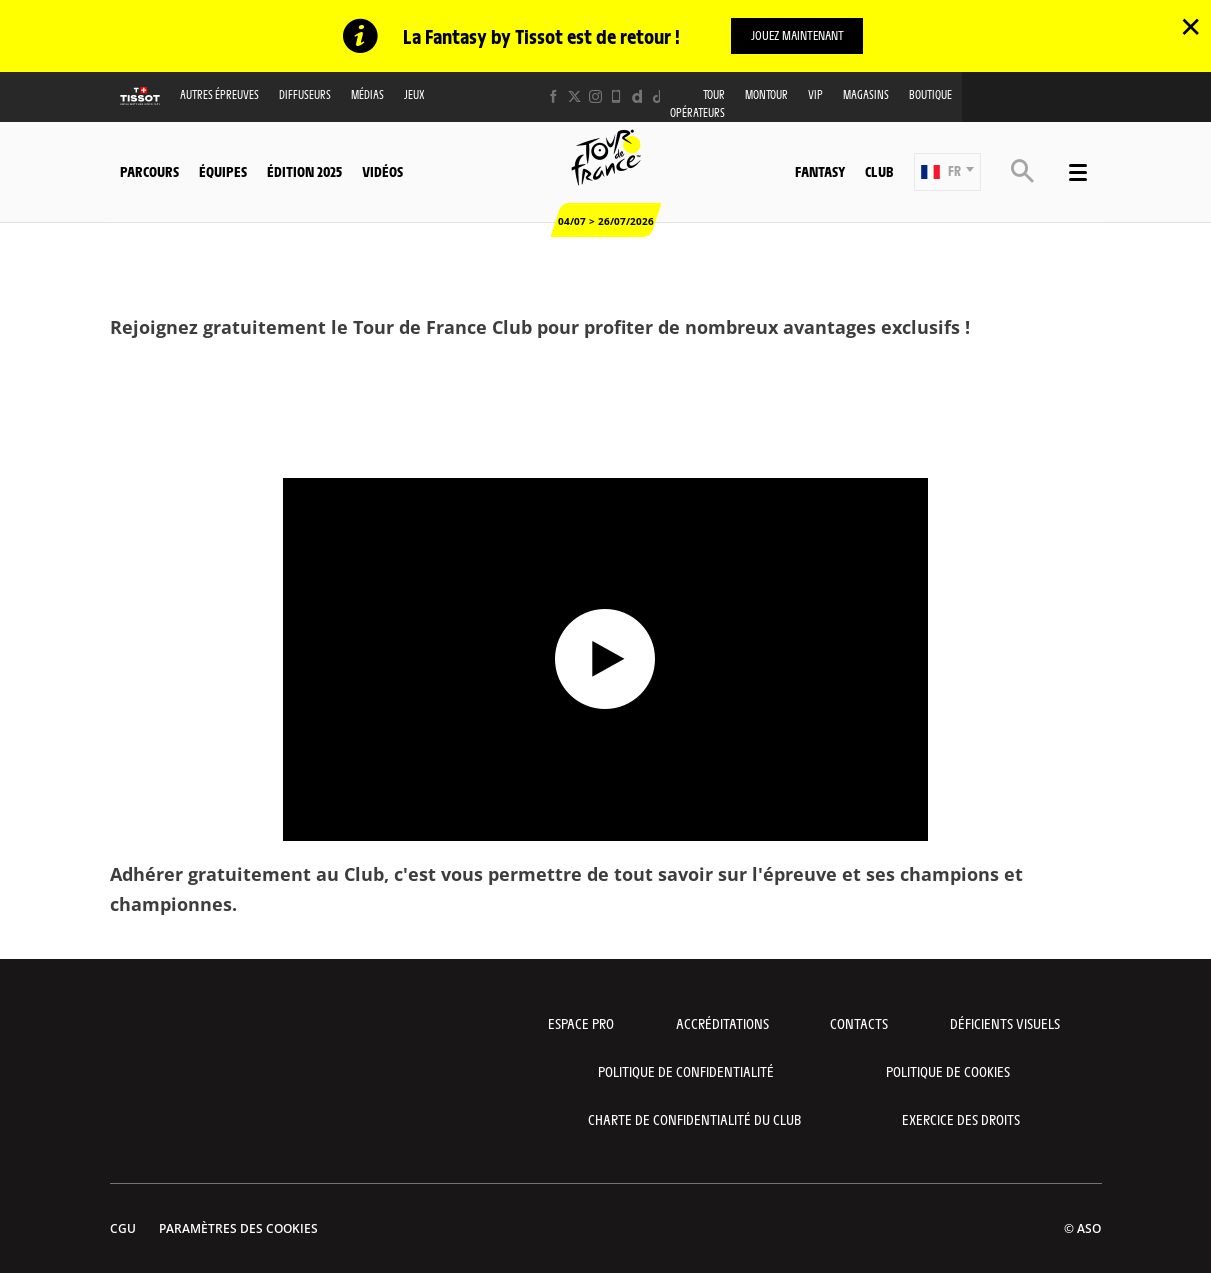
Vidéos (382, 171)
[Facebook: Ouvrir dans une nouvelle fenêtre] (553, 96)
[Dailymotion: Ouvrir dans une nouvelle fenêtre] (637, 96)
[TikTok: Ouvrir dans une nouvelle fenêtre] (658, 96)
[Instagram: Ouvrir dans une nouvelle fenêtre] (595, 96)
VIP (815, 94)
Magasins (866, 94)
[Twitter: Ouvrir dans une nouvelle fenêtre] (574, 96)
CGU (123, 1228)
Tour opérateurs (697, 103)
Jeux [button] (414, 94)
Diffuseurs (305, 94)
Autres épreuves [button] (219, 94)
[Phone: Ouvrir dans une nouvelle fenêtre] (616, 96)
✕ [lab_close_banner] (1190, 26)
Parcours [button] (149, 171)
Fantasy (820, 171)
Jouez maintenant (797, 35)
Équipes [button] (223, 171)
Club (879, 171)
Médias (367, 94)
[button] (947, 171)
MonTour (766, 94)
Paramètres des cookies (238, 1228)
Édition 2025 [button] (304, 171)
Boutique (930, 94)
